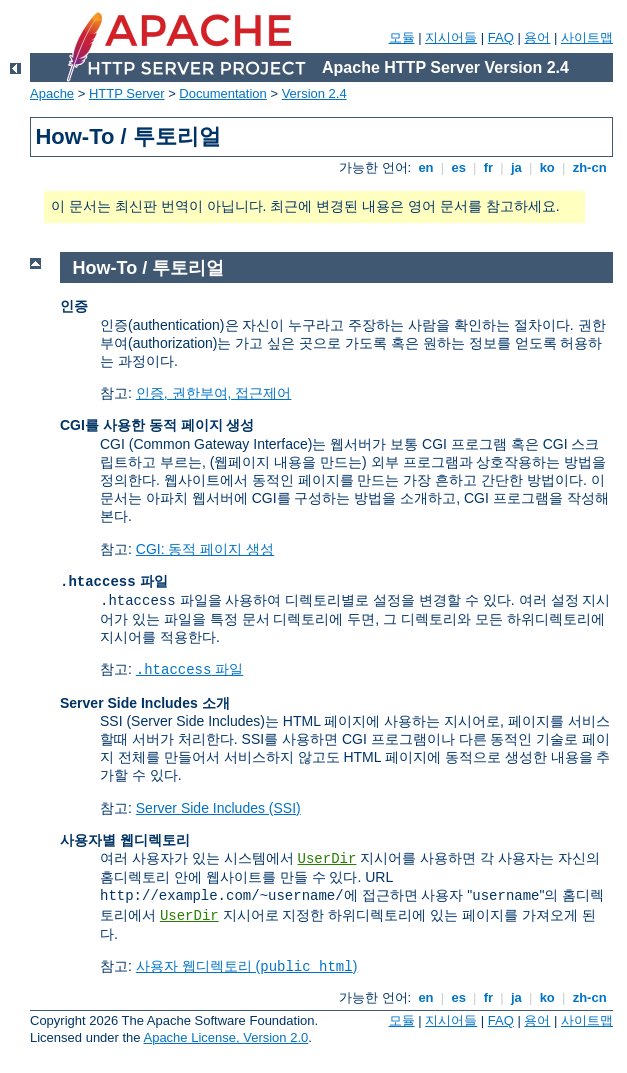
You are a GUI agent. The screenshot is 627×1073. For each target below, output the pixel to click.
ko (547, 167)
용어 (537, 37)
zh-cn (589, 167)
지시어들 (451, 37)
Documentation (222, 93)
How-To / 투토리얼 (149, 268)
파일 (190, 669)
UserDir (327, 859)
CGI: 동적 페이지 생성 (205, 549)
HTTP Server (127, 93)
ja (516, 167)
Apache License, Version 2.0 (225, 1037)
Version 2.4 (314, 93)
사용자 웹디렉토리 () (247, 966)
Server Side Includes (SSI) (218, 808)
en (426, 167)
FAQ (501, 37)
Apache (52, 93)
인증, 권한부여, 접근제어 (214, 393)
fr (488, 167)
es (459, 167)
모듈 (402, 37)
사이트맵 (587, 37)
